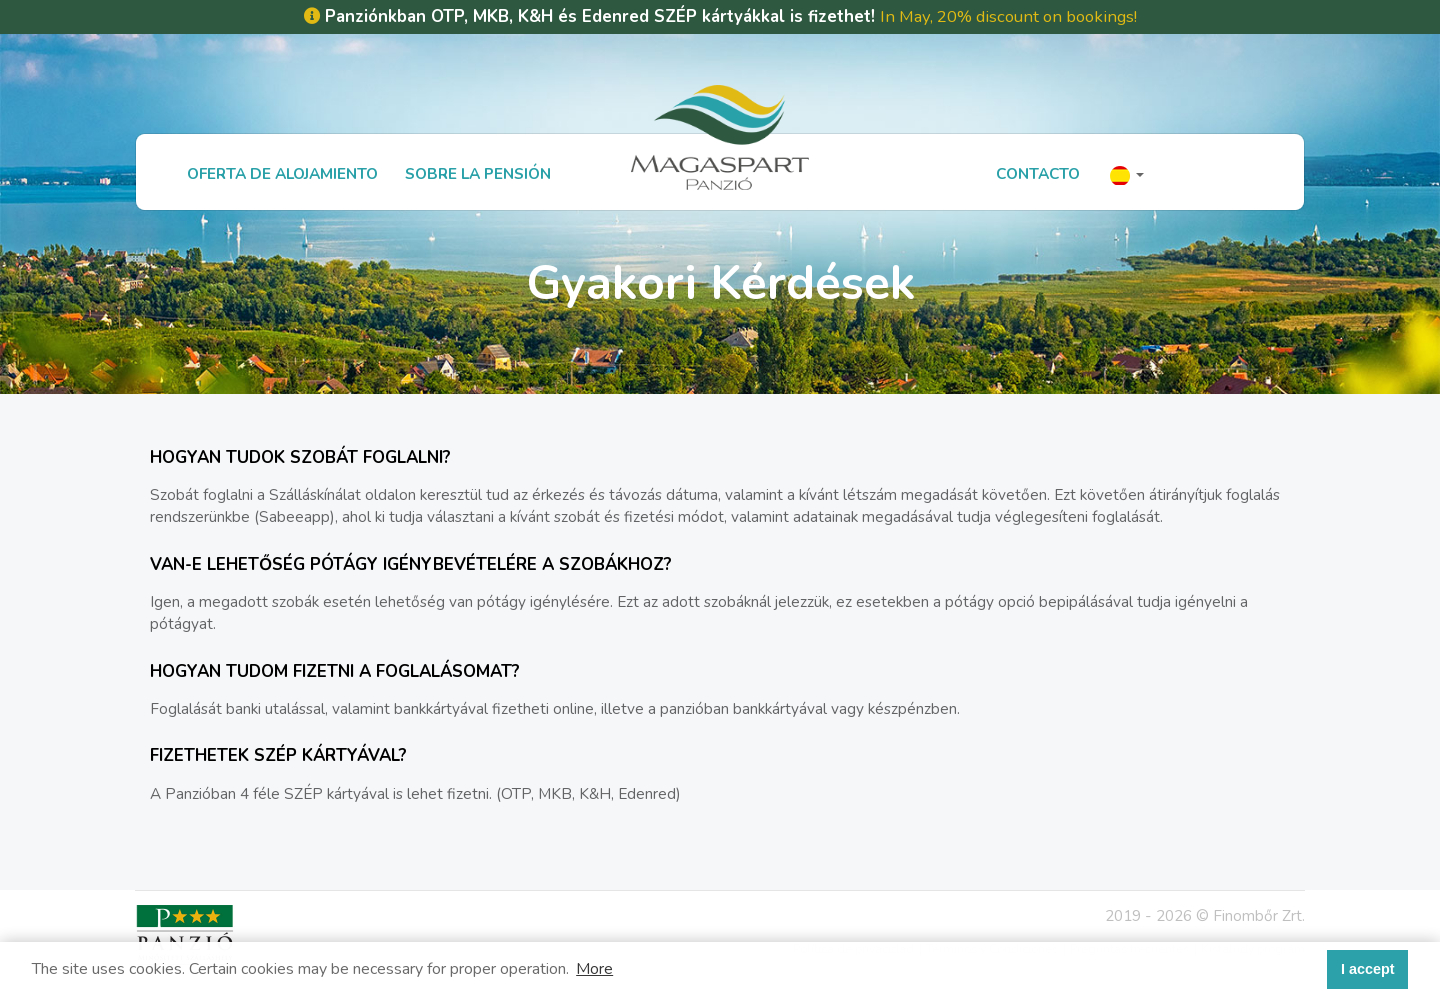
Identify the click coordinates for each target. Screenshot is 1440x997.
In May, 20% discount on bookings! (1008, 16)
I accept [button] (1368, 969)
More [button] (594, 969)
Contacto (1038, 173)
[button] (1126, 173)
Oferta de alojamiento (282, 173)
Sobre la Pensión (478, 173)
